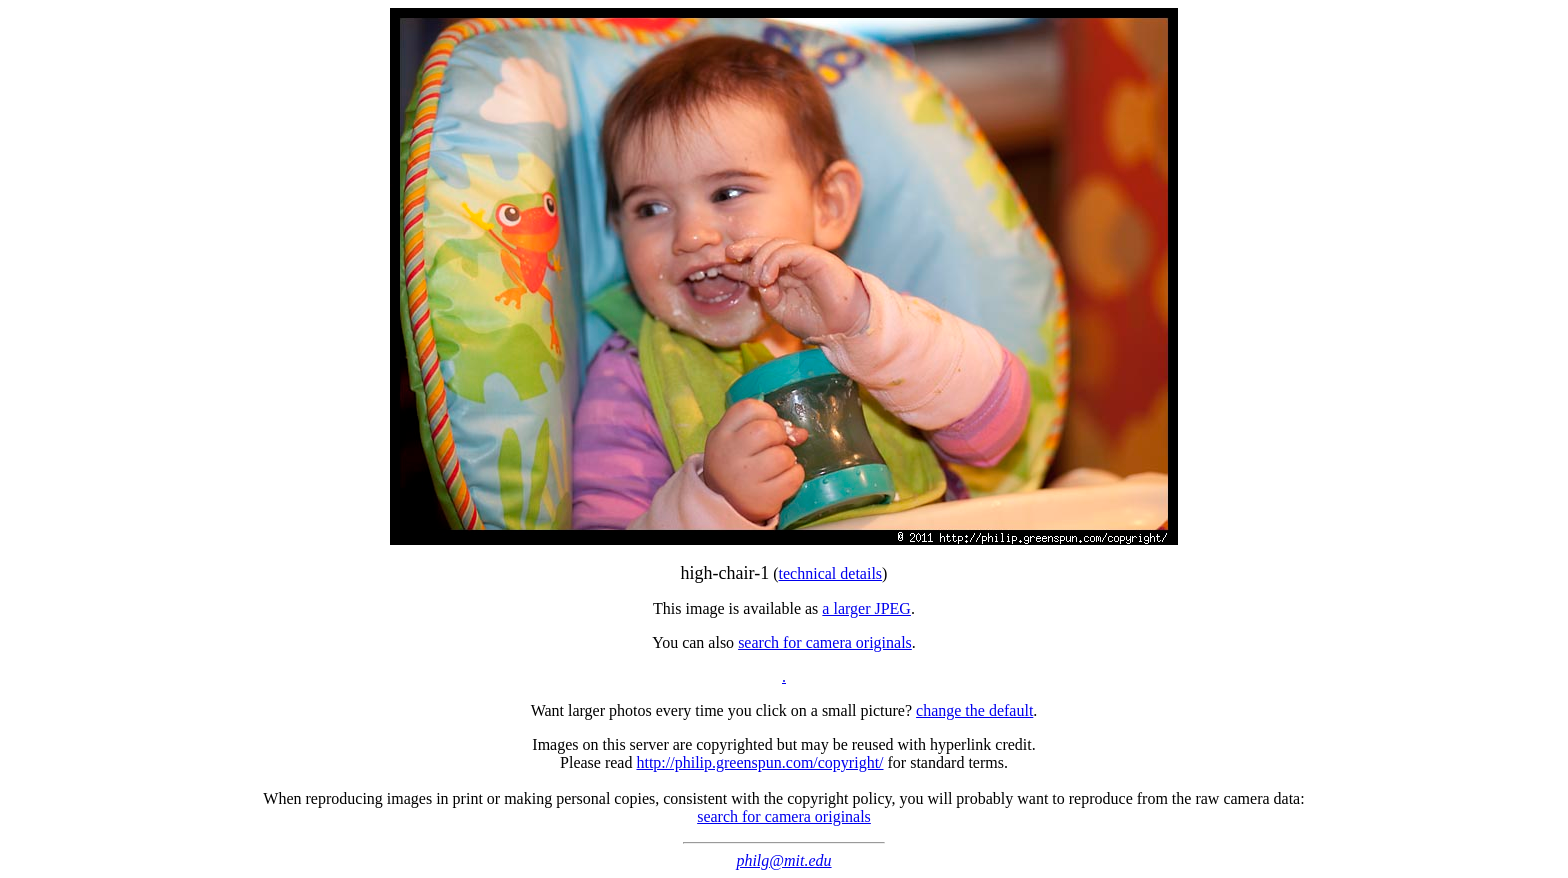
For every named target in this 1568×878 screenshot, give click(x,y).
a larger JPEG (866, 608)
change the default (974, 710)
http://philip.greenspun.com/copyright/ (759, 762)
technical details (831, 573)
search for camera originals (825, 642)
